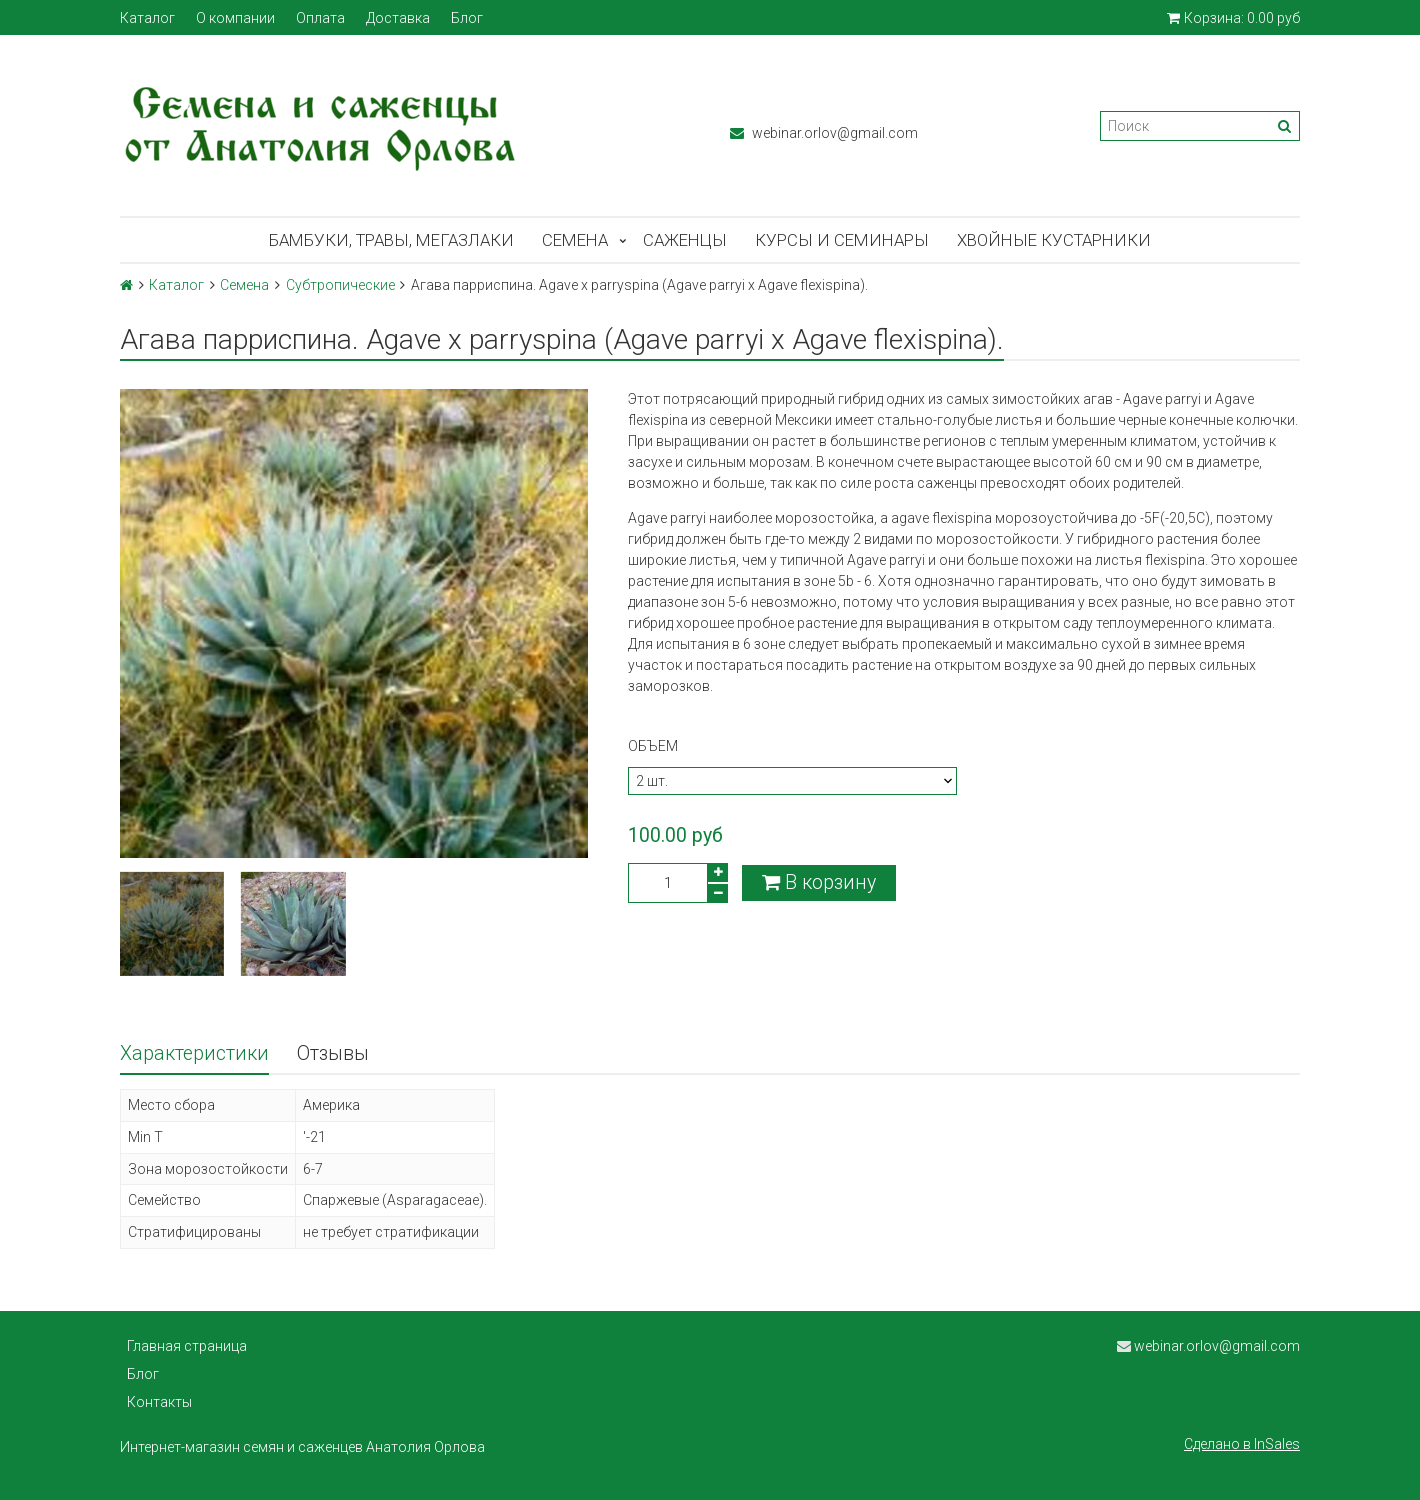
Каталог (147, 18)
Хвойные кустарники (1054, 240)
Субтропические (340, 285)
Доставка (398, 18)
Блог (467, 18)
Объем (653, 746)
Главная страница (187, 1346)
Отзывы (333, 1053)
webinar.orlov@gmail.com (824, 133)
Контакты (159, 1402)
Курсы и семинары (842, 240)
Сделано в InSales (1242, 1444)
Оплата (320, 18)
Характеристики (194, 1053)
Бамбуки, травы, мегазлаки (391, 240)
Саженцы (685, 240)
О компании (235, 18)
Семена (575, 240)
